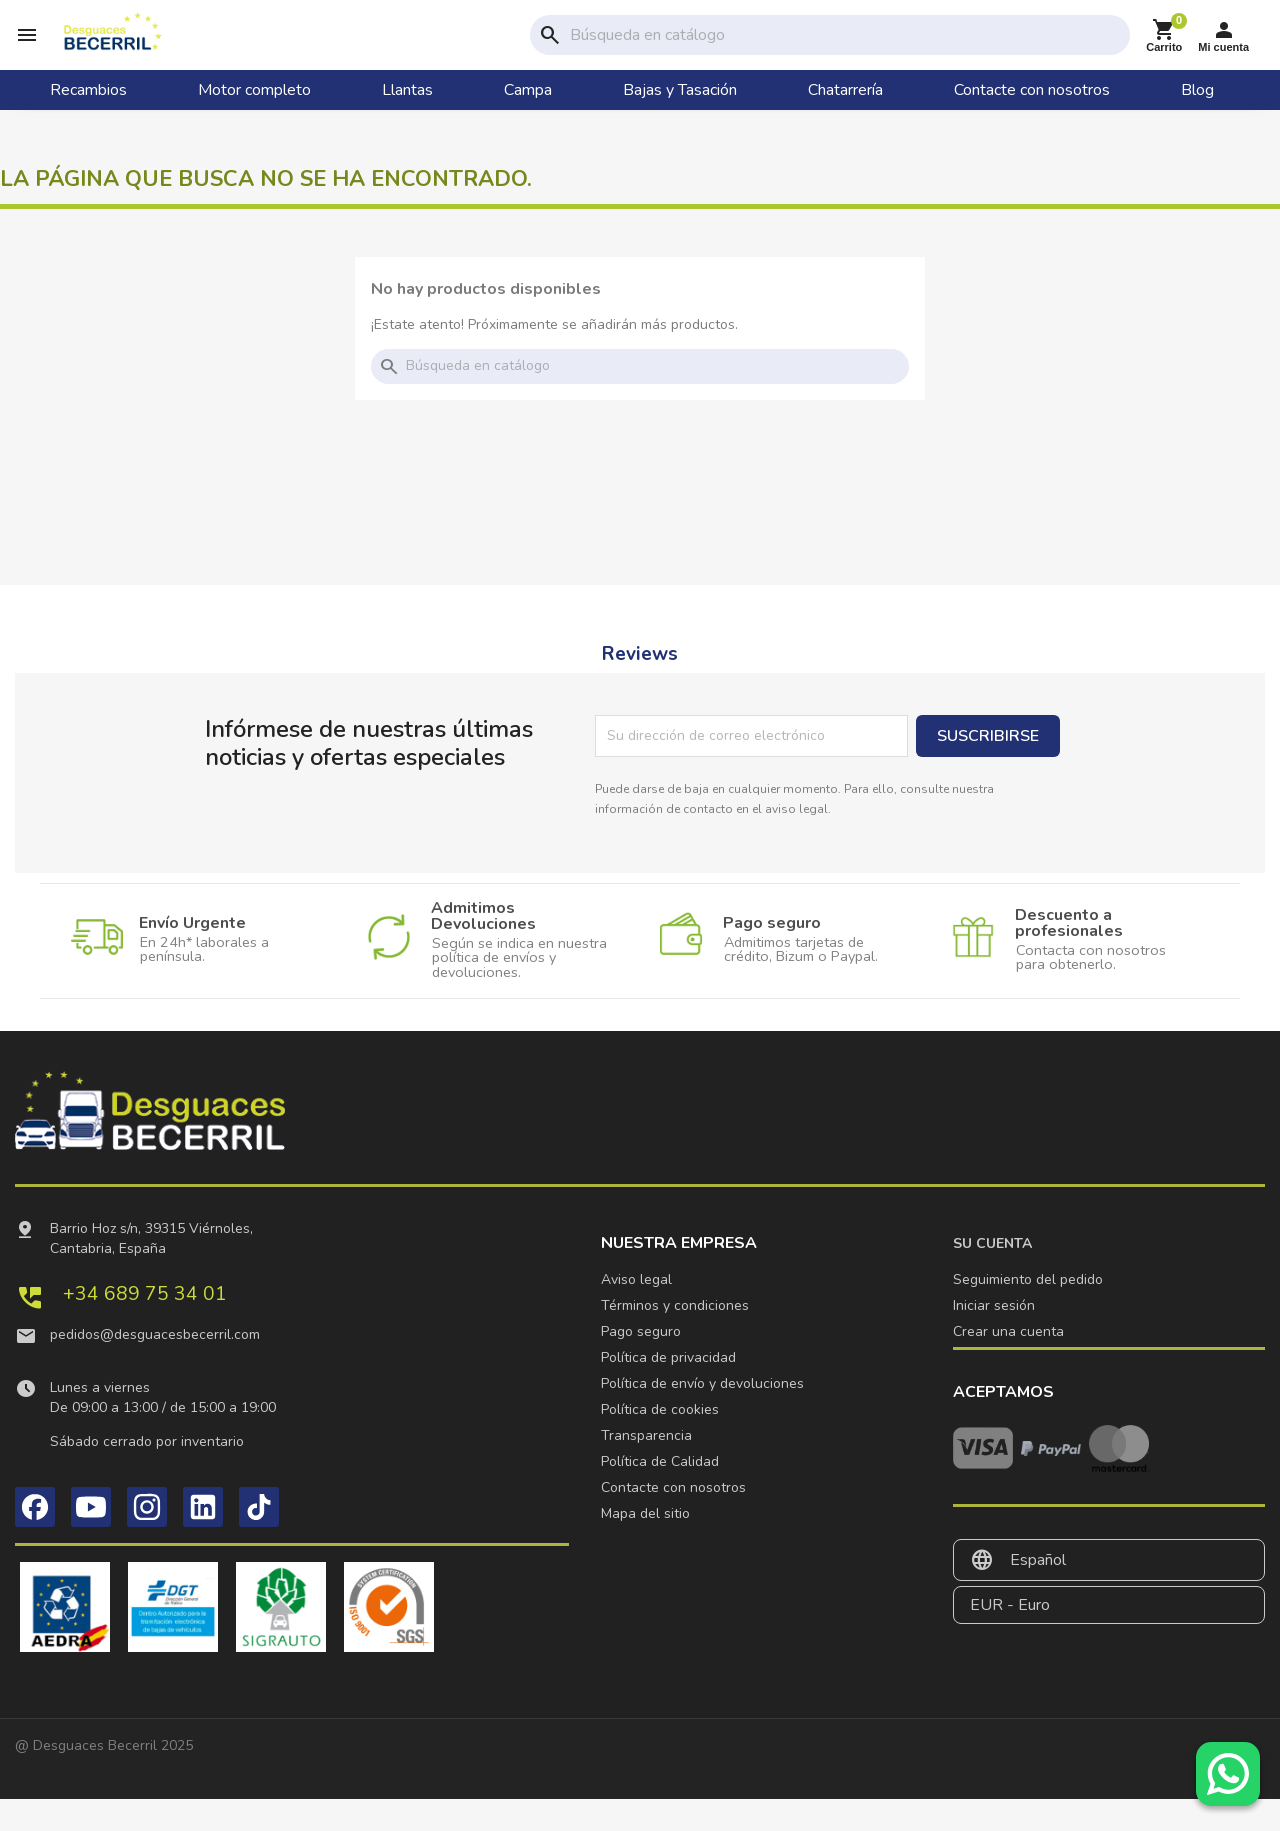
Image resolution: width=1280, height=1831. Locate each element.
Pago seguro (641, 1363)
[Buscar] (846, 51)
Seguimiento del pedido (1028, 1311)
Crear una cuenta (1008, 1363)
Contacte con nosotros (673, 1519)
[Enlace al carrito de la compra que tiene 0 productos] (1164, 51)
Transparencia (646, 1467)
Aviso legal (636, 1311)
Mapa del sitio (645, 1545)
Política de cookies (660, 1441)
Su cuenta (992, 1275)
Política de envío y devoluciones (702, 1415)
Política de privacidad (668, 1389)
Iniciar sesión (994, 1337)
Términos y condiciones (675, 1337)
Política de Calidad (660, 1493)
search (550, 51)
